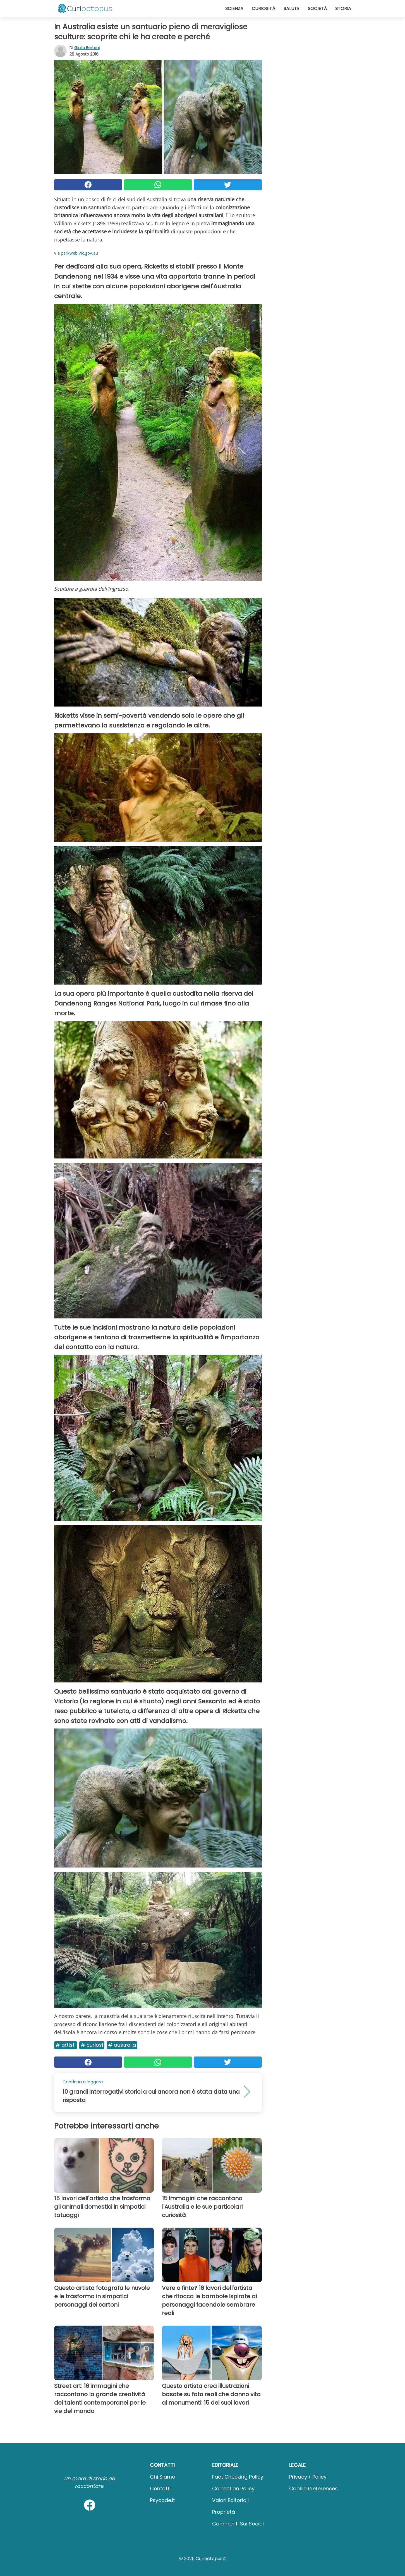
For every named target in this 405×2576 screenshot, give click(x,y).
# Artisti (66, 2044)
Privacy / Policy (308, 2476)
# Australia (122, 2044)
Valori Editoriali (230, 2500)
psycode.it (162, 2500)
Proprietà (223, 2511)
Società (317, 8)
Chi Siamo (162, 2476)
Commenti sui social (238, 2523)
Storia (343, 8)
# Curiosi (92, 2044)
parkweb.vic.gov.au (79, 253)
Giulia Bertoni (87, 48)
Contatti (160, 2488)
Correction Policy (233, 2488)
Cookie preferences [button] (313, 2488)
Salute (291, 8)
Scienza (234, 8)
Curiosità (263, 8)
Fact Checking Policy (237, 2476)
